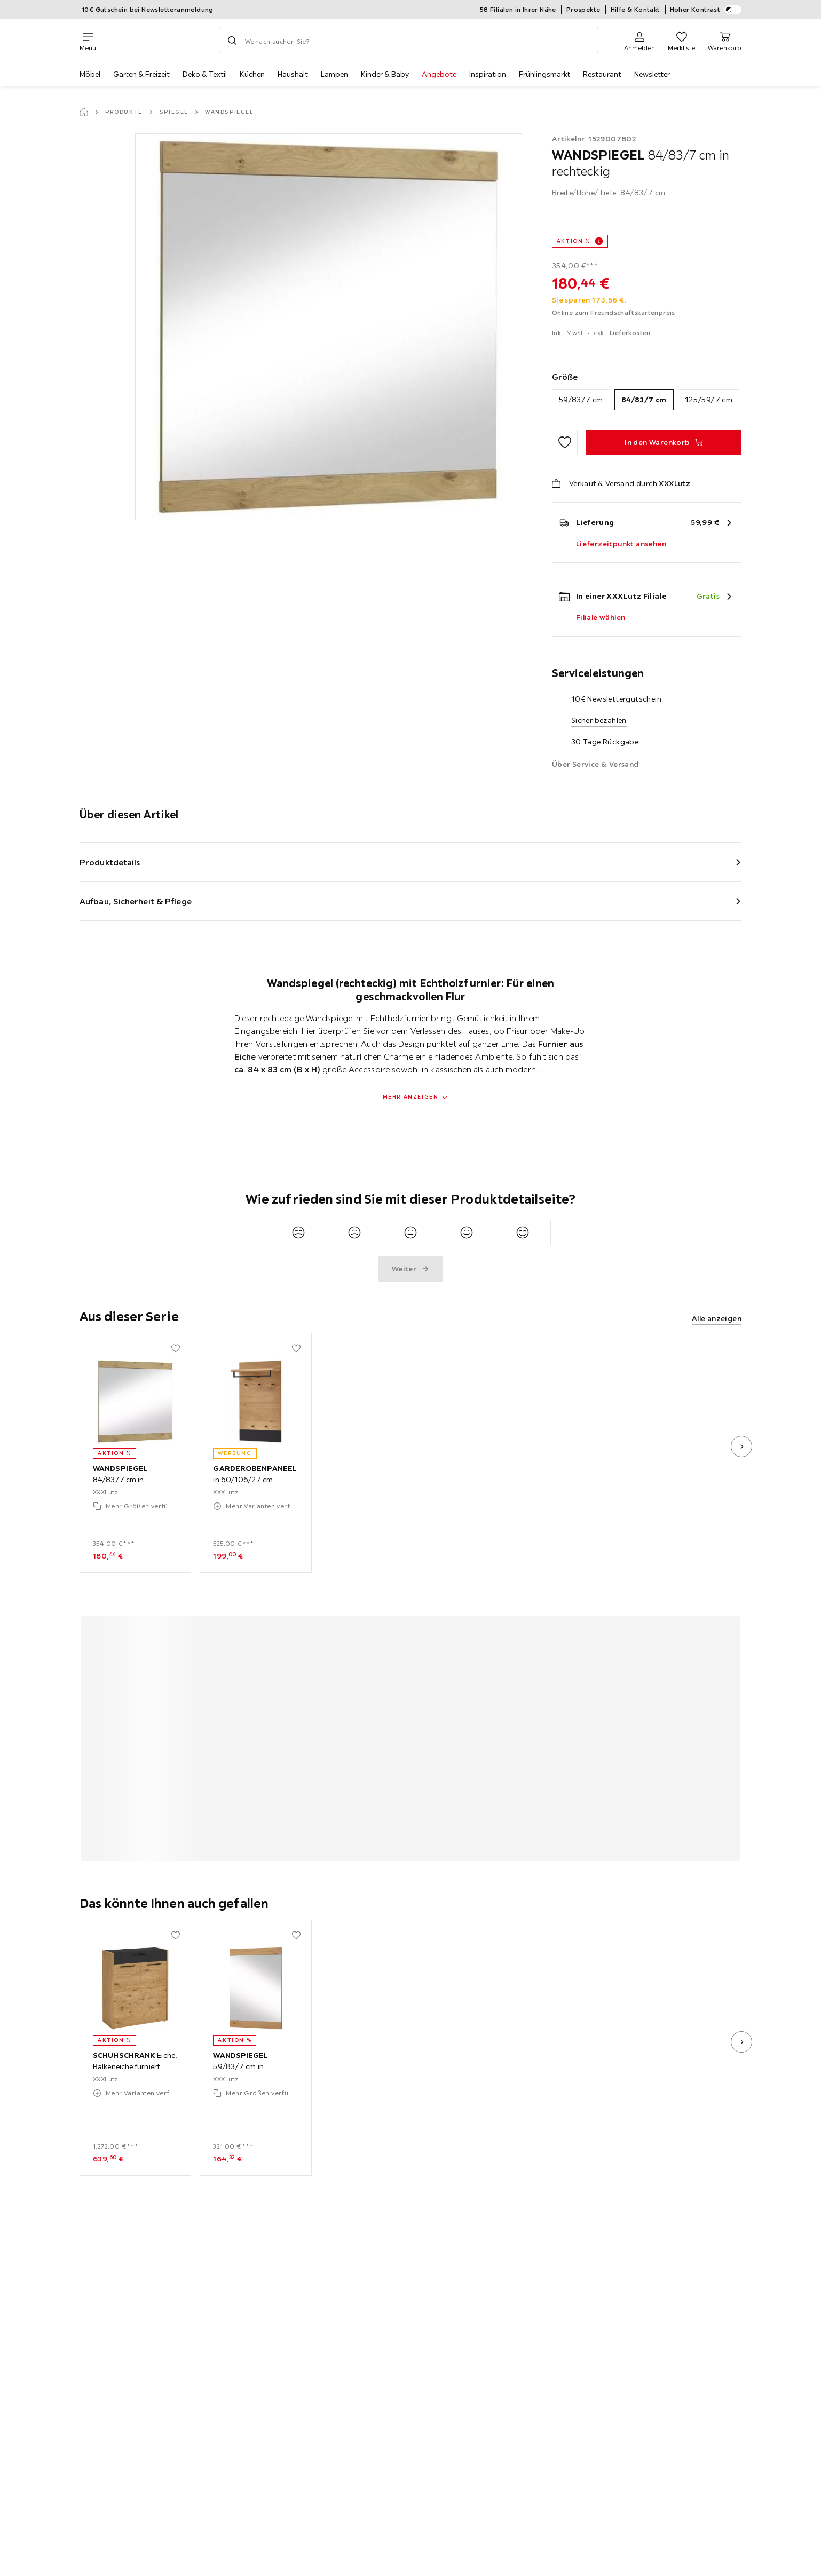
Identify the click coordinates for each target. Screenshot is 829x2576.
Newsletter (652, 74)
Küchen (252, 74)
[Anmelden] (639, 40)
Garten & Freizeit (141, 74)
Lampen (334, 74)
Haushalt (293, 74)
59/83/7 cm (581, 399)
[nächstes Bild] (741, 1446)
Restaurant (602, 74)
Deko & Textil (205, 74)
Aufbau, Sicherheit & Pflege (136, 901)
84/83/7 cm (644, 399)
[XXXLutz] (157, 40)
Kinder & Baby (385, 74)
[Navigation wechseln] (88, 40)
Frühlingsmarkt (544, 74)
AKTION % (573, 240)
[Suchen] (232, 40)
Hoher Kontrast (706, 9)
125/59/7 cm (708, 399)
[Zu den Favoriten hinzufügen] (565, 442)
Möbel (90, 74)
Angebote (439, 74)
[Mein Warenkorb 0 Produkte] (724, 40)
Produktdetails (110, 862)
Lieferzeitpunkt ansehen (621, 543)
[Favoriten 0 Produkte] (681, 40)
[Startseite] (84, 112)
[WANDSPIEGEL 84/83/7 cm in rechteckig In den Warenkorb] (663, 442)
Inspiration (487, 74)
